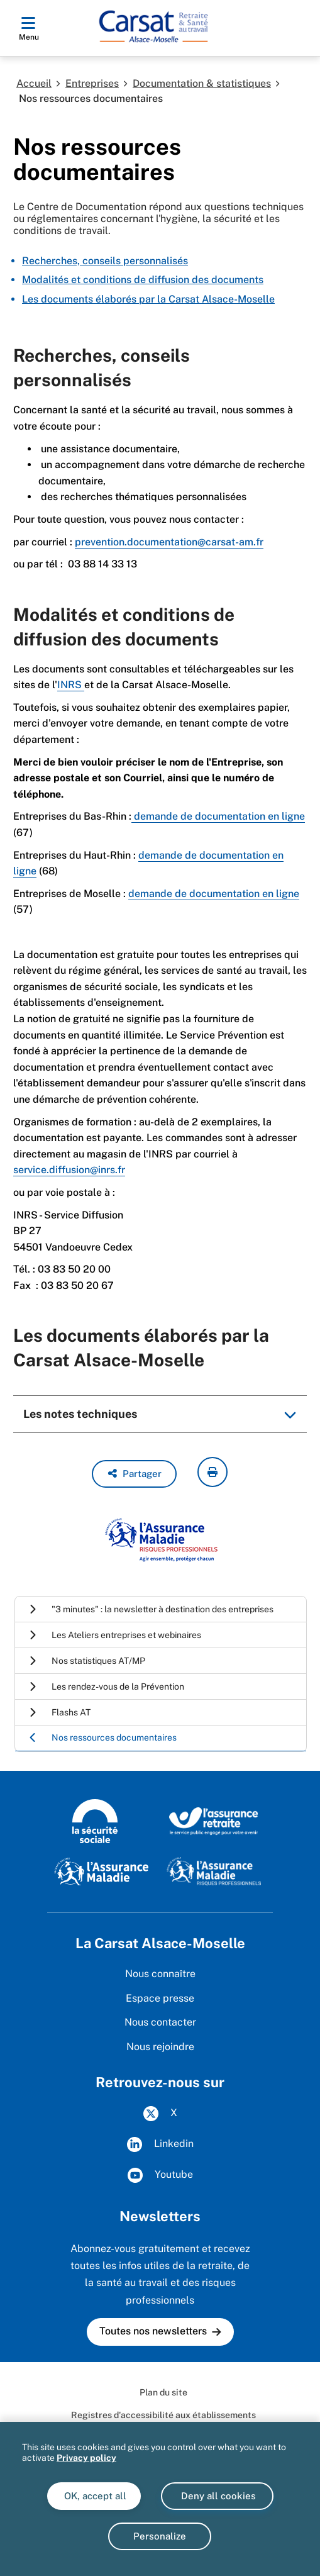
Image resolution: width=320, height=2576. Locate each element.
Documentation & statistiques (202, 83)
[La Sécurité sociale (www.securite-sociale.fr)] (95, 1820)
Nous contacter (160, 2022)
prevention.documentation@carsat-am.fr (169, 542)
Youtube (160, 2175)
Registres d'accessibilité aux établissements (163, 2415)
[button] (134, 1474)
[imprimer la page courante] (212, 1472)
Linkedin (160, 2144)
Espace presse (160, 1998)
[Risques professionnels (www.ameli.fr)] (214, 1871)
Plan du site (163, 2392)
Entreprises (92, 83)
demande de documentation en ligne (218, 816)
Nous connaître (160, 1974)
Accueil (34, 83)
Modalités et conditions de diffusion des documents (142, 280)
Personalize (159, 2536)
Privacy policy (86, 2458)
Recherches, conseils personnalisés (105, 261)
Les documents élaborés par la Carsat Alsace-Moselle (148, 299)
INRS (70, 685)
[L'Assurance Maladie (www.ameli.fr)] (101, 1871)
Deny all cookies (217, 2495)
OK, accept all (94, 2495)
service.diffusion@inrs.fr (69, 1170)
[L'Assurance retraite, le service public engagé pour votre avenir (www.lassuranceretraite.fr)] (214, 1820)
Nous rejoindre (160, 2047)
